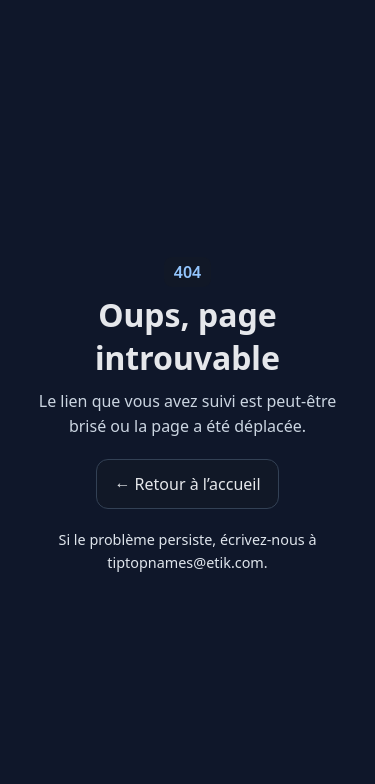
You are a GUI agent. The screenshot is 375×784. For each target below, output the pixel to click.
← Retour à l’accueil (187, 484)
